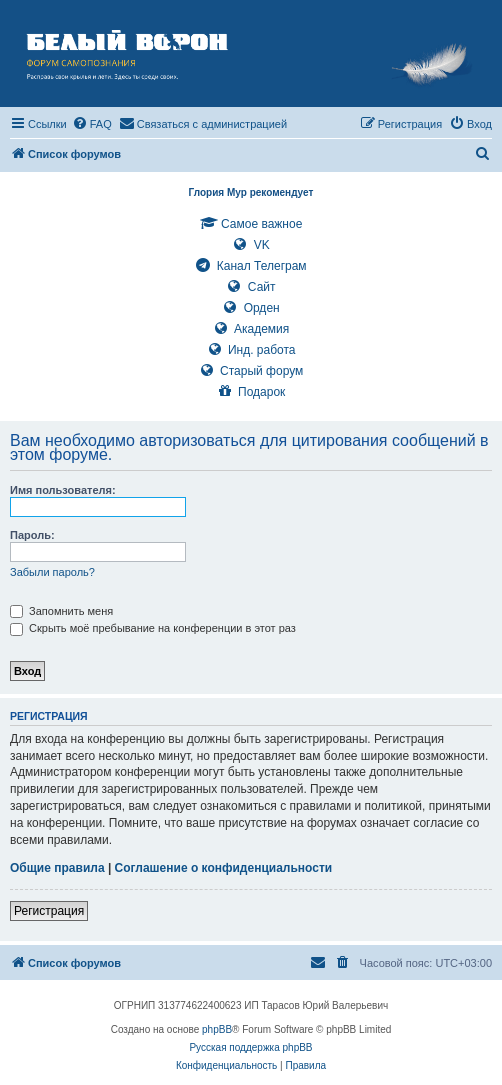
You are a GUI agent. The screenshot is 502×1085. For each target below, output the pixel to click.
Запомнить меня (61, 611)
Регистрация (49, 911)
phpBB (217, 1029)
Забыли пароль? (52, 572)
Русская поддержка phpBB (250, 1047)
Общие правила (57, 868)
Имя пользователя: (63, 490)
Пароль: (32, 535)
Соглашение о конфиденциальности (224, 868)
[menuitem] (92, 124)
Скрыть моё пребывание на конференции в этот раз (153, 628)
